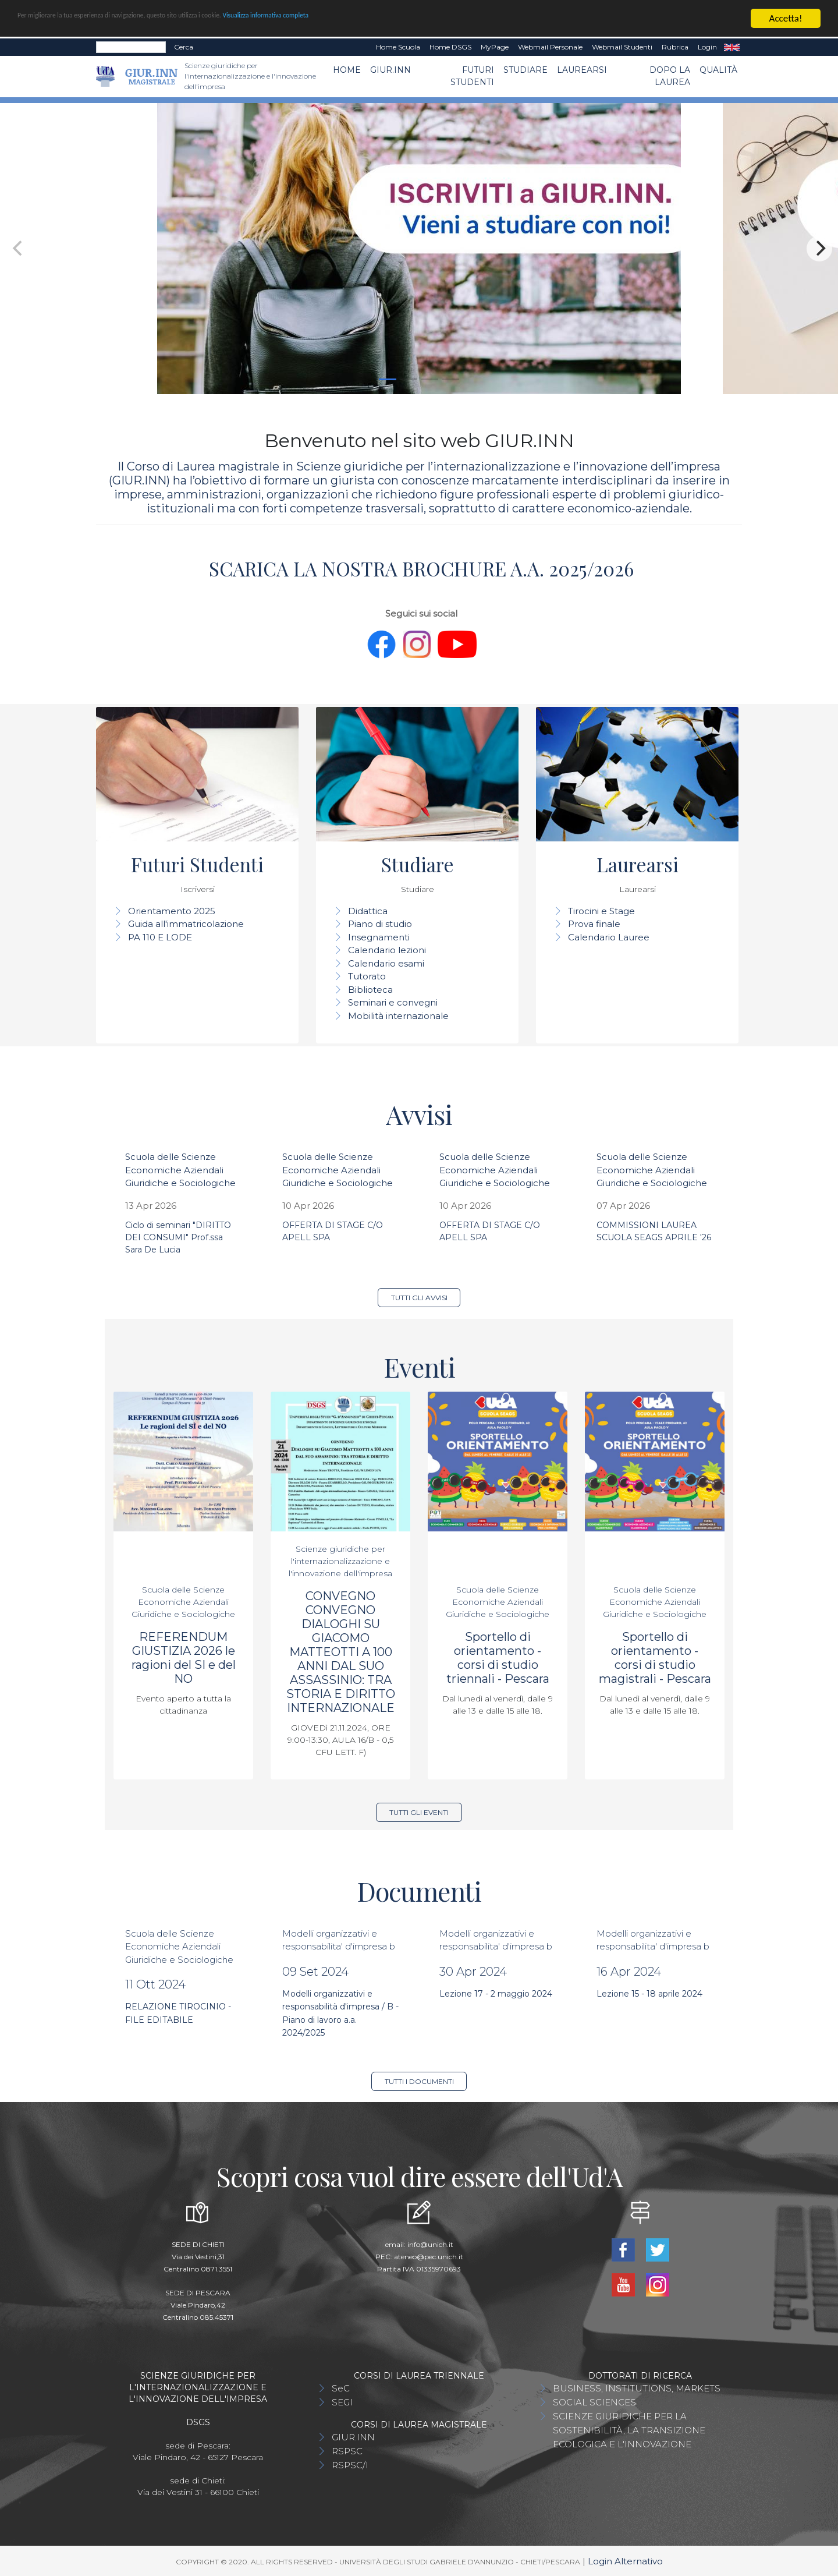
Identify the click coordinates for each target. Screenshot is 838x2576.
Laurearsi (582, 70)
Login (707, 47)
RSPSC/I (350, 2465)
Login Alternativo (625, 2561)
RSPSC (347, 2451)
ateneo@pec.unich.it (428, 2256)
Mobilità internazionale (398, 1015)
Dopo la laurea (669, 76)
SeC (341, 2388)
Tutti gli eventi (419, 1812)
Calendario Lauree (608, 937)
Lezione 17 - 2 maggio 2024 (495, 1993)
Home (347, 70)
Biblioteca (370, 989)
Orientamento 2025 (171, 911)
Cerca (183, 47)
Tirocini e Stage (601, 911)
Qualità (718, 70)
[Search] (131, 47)
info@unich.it (430, 2244)
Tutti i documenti (419, 2081)
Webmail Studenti (622, 47)
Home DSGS (450, 47)
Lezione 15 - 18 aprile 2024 (649, 1993)
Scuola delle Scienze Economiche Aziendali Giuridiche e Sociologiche (180, 1169)
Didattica (368, 911)
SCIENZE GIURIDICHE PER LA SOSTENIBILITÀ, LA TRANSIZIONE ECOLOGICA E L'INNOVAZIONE (629, 2430)
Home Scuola (398, 47)
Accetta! (786, 18)
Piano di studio (380, 923)
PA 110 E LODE (160, 937)
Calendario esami (386, 963)
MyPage (495, 47)
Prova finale (594, 923)
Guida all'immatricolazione (186, 923)
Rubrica (675, 47)
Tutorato (367, 976)
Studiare (525, 70)
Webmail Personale (550, 47)
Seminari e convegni (393, 1002)
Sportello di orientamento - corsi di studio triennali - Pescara (497, 1658)
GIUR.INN (390, 70)
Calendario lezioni (387, 950)
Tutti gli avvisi (419, 1297)
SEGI (342, 2402)
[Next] (819, 248)
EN (732, 47)
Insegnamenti (379, 937)
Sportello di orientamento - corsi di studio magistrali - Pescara (655, 1658)
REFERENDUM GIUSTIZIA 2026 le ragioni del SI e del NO (184, 1658)
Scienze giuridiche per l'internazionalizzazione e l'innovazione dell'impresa (340, 1561)
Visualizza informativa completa (383, 19)
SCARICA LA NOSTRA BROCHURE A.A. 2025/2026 (419, 568)
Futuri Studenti (472, 76)
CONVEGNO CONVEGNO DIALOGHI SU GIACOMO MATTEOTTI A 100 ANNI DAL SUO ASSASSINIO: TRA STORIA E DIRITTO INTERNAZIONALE (340, 1652)
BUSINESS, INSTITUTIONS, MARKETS (636, 2388)
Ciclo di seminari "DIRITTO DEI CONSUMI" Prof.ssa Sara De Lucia (178, 1237)
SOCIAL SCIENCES (594, 2402)
